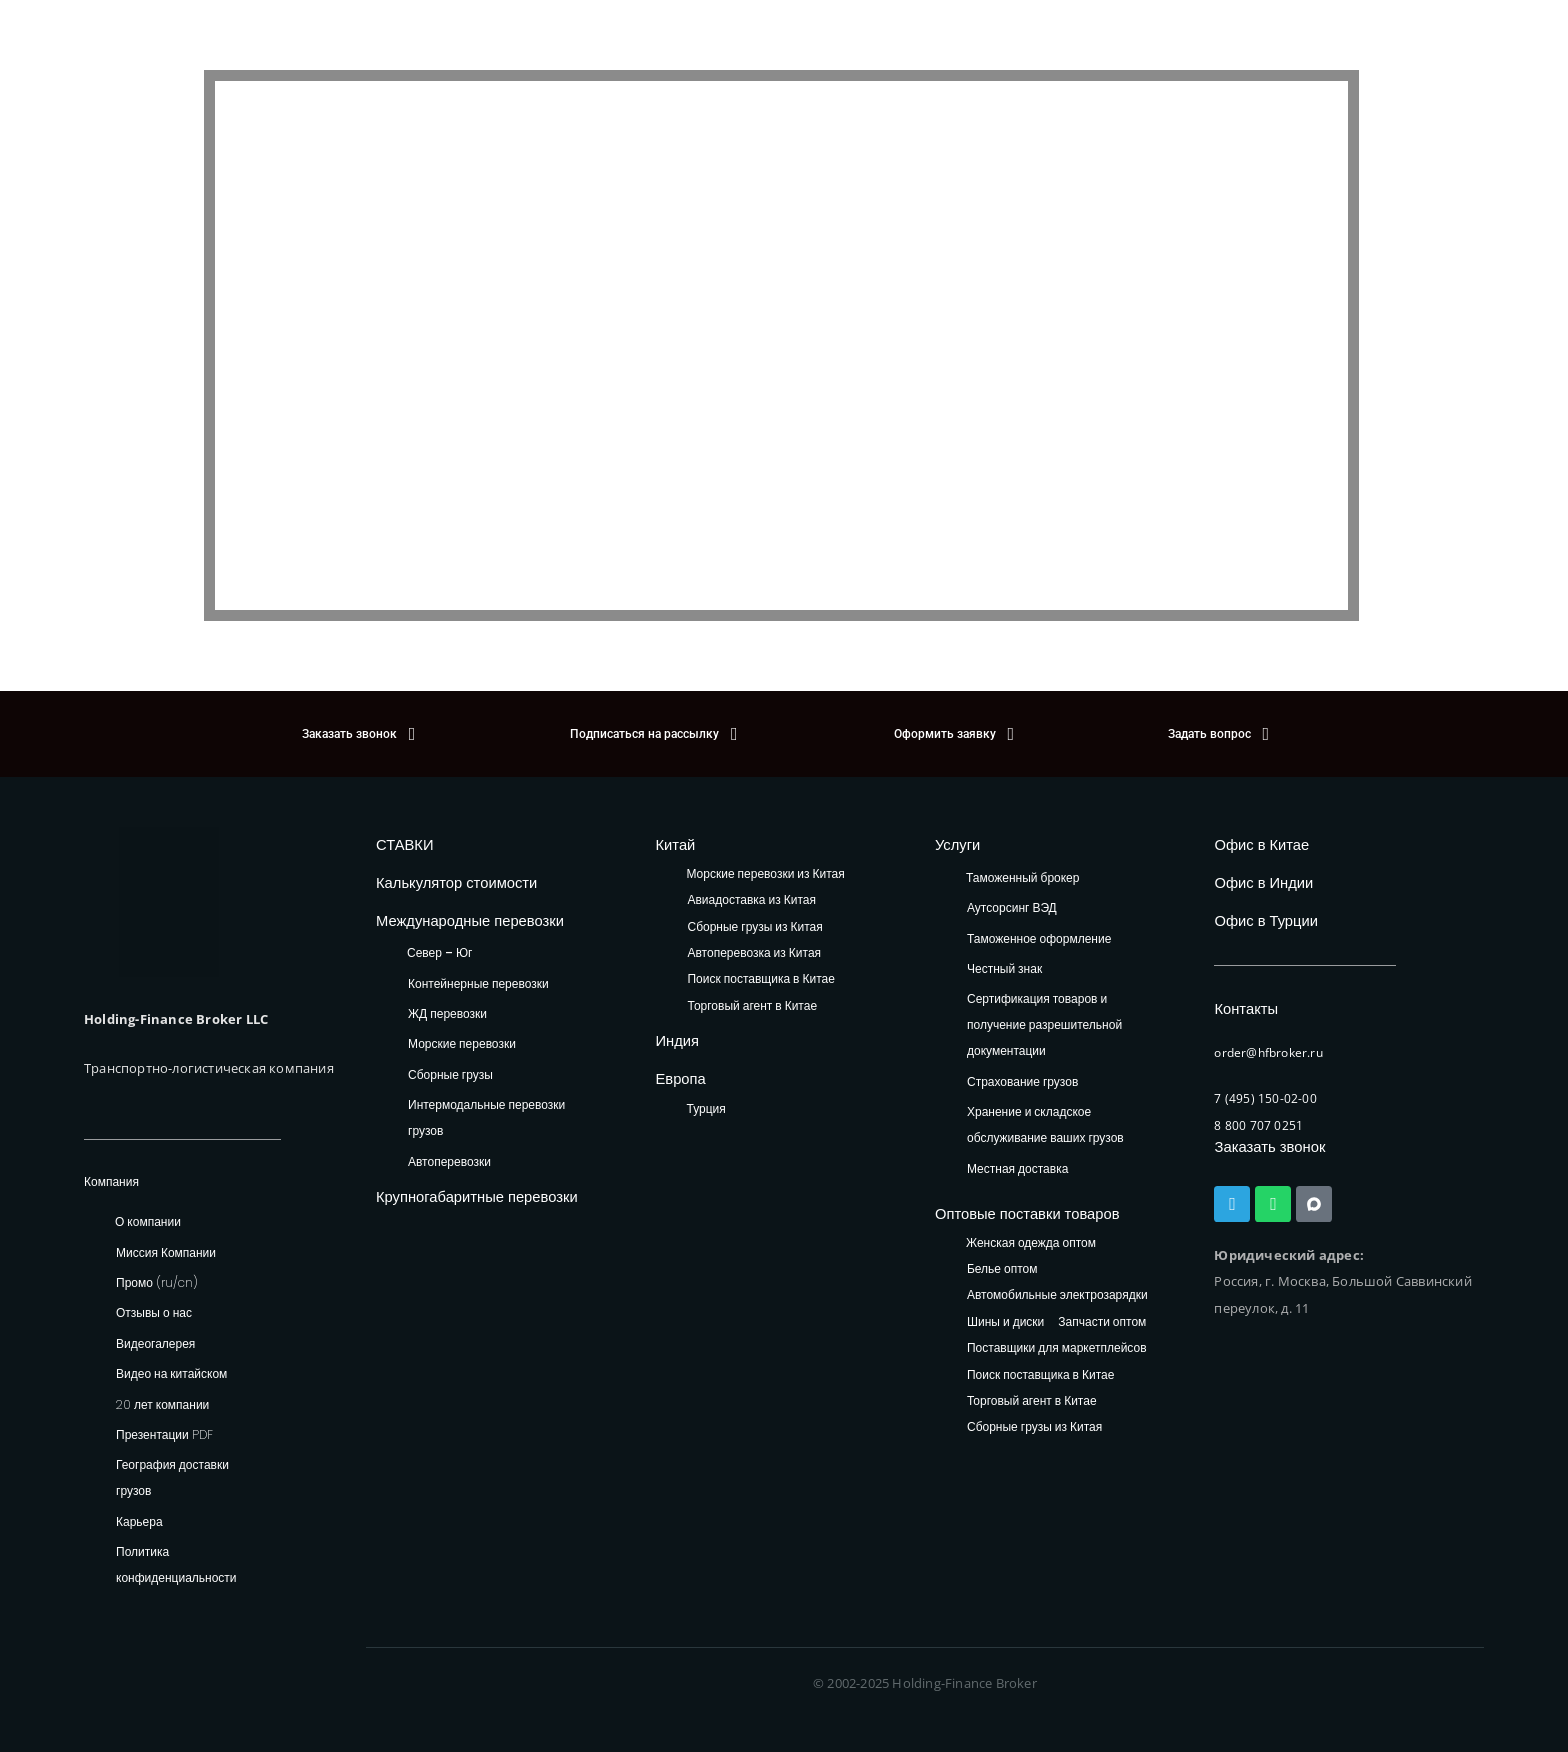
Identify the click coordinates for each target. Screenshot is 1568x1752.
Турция (705, 1098)
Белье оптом (1002, 1263)
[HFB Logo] (169, 902)
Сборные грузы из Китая (754, 923)
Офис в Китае (1252, 843)
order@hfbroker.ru (1272, 1039)
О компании (148, 1221)
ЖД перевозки (447, 1003)
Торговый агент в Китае (752, 1003)
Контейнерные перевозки (478, 973)
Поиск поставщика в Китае (760, 976)
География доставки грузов (172, 1477)
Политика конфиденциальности (176, 1564)
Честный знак (1004, 965)
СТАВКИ (399, 843)
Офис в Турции (1256, 912)
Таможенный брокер (1023, 874)
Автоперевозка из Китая (754, 950)
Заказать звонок (1262, 1132)
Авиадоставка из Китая (751, 897)
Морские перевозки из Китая (765, 871)
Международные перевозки (452, 912)
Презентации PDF (164, 1434)
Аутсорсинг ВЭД (1012, 904)
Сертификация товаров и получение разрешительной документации (1044, 1021)
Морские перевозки (462, 1034)
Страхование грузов (1022, 1078)
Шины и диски (1005, 1315)
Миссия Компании (166, 1252)
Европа (675, 1070)
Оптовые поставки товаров (1010, 1209)
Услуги (953, 843)
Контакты (1240, 997)
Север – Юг (439, 942)
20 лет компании (162, 1404)
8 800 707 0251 (1258, 1112)
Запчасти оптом (1102, 1315)
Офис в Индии (1254, 878)
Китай (671, 843)
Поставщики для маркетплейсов (1057, 1342)
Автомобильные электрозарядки (1057, 1289)
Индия (672, 1036)
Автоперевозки (449, 1151)
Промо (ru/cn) (157, 1282)
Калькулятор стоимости (441, 878)
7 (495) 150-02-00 (1265, 1085)
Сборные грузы (450, 1064)
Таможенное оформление (1039, 934)
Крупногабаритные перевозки (458, 1185)
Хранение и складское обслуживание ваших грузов (1045, 1121)
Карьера (139, 1521)
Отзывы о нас (154, 1312)
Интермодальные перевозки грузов (486, 1107)
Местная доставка (1017, 1164)
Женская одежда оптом (1031, 1236)
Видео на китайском (171, 1373)
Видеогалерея (155, 1343)
